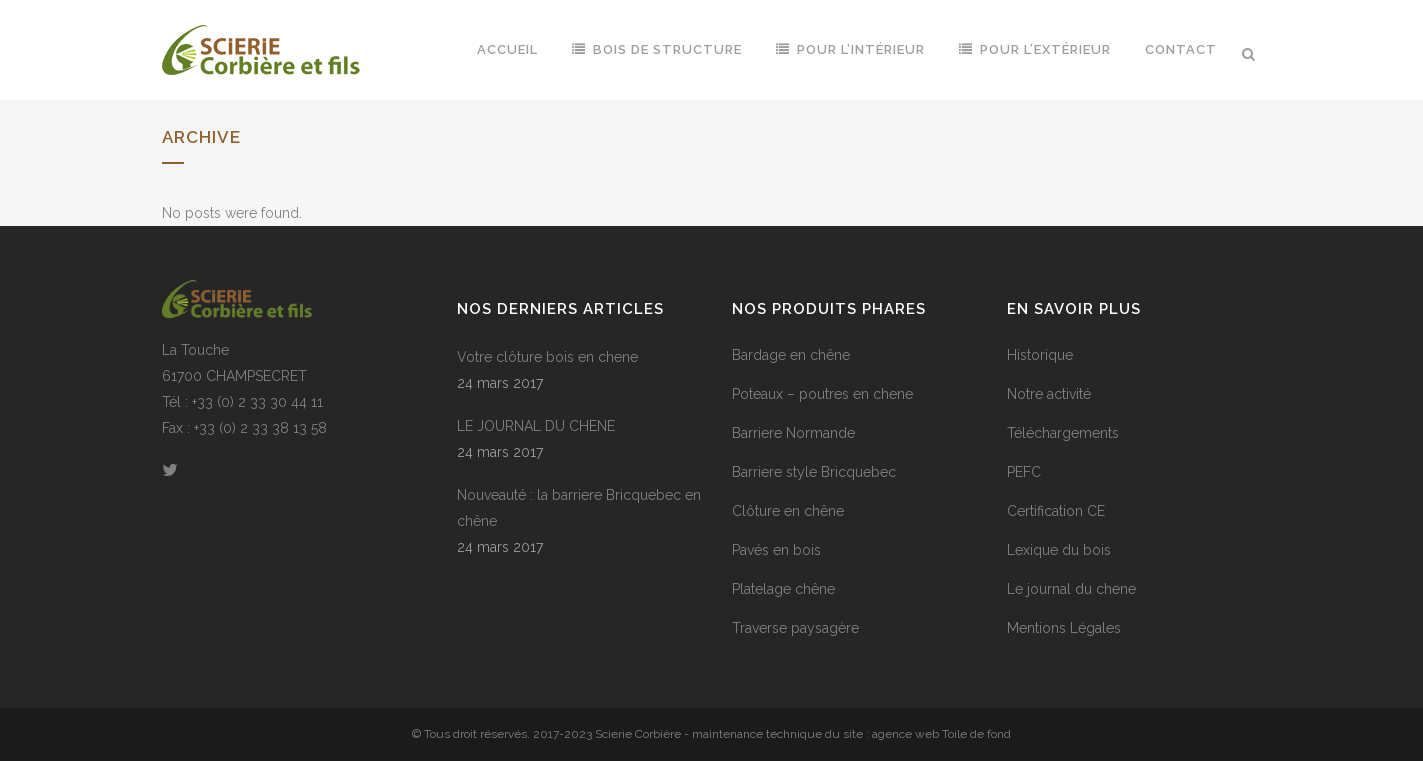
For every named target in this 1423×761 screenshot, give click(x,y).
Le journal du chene (1071, 589)
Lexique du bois (1059, 550)
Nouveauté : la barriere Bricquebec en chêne (579, 508)
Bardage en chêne (791, 355)
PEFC (1024, 472)
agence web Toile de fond (941, 734)
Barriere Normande (793, 433)
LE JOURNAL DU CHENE (536, 426)
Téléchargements (1063, 433)
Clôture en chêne (788, 511)
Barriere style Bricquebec (814, 472)
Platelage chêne (783, 589)
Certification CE (1056, 511)
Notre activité (1049, 394)
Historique (1040, 355)
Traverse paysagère (795, 628)
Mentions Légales (1064, 628)
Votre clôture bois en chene (547, 357)
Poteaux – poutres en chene (822, 394)
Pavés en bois (776, 550)
